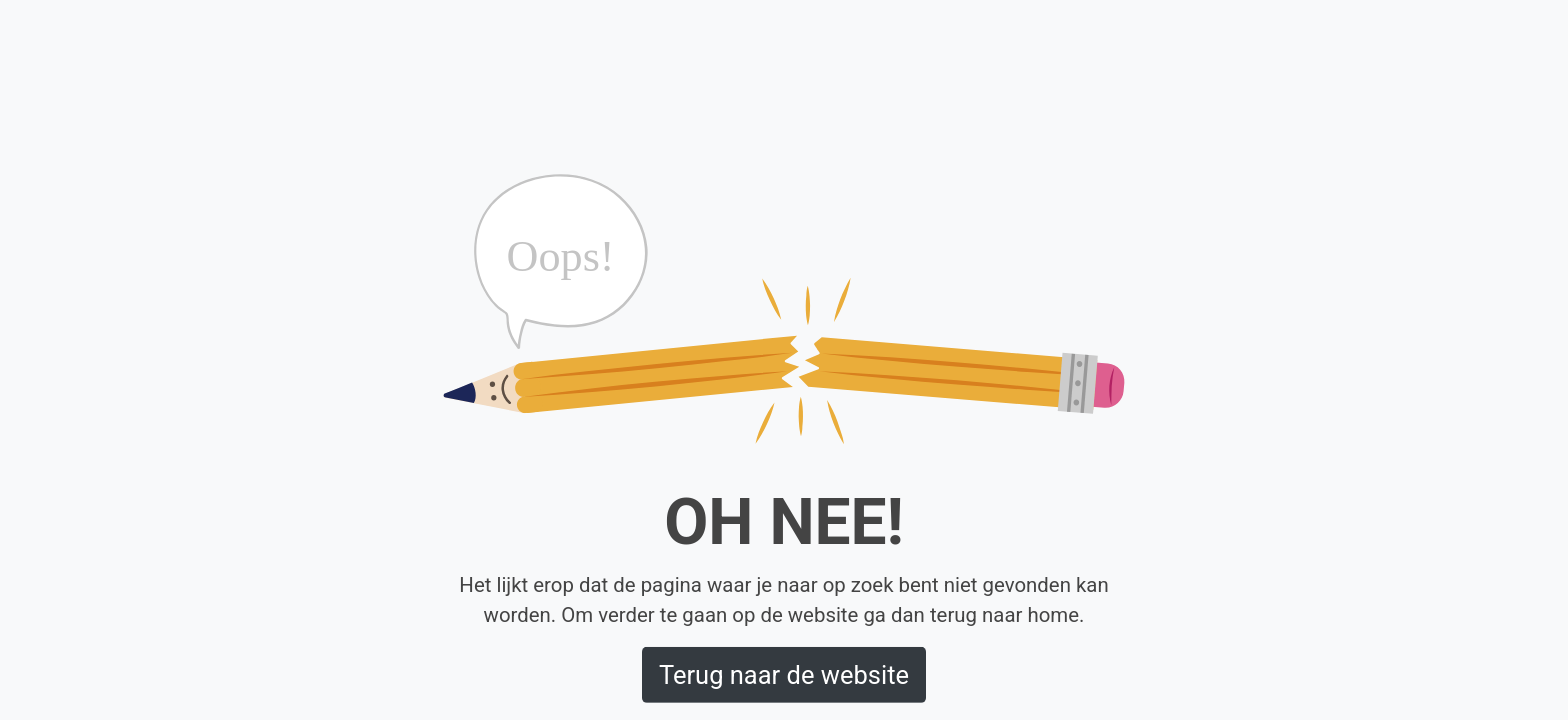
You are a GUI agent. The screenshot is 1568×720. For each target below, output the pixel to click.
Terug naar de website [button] (784, 675)
